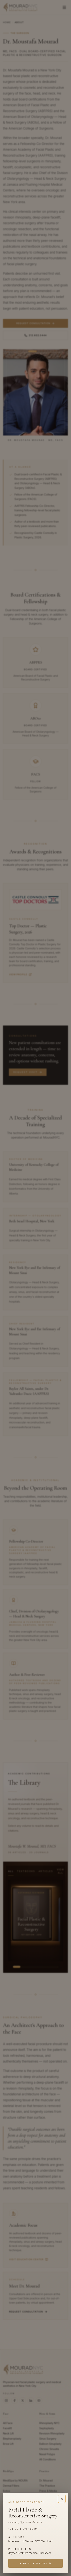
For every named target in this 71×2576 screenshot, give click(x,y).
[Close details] (62, 2499)
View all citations (35, 2563)
